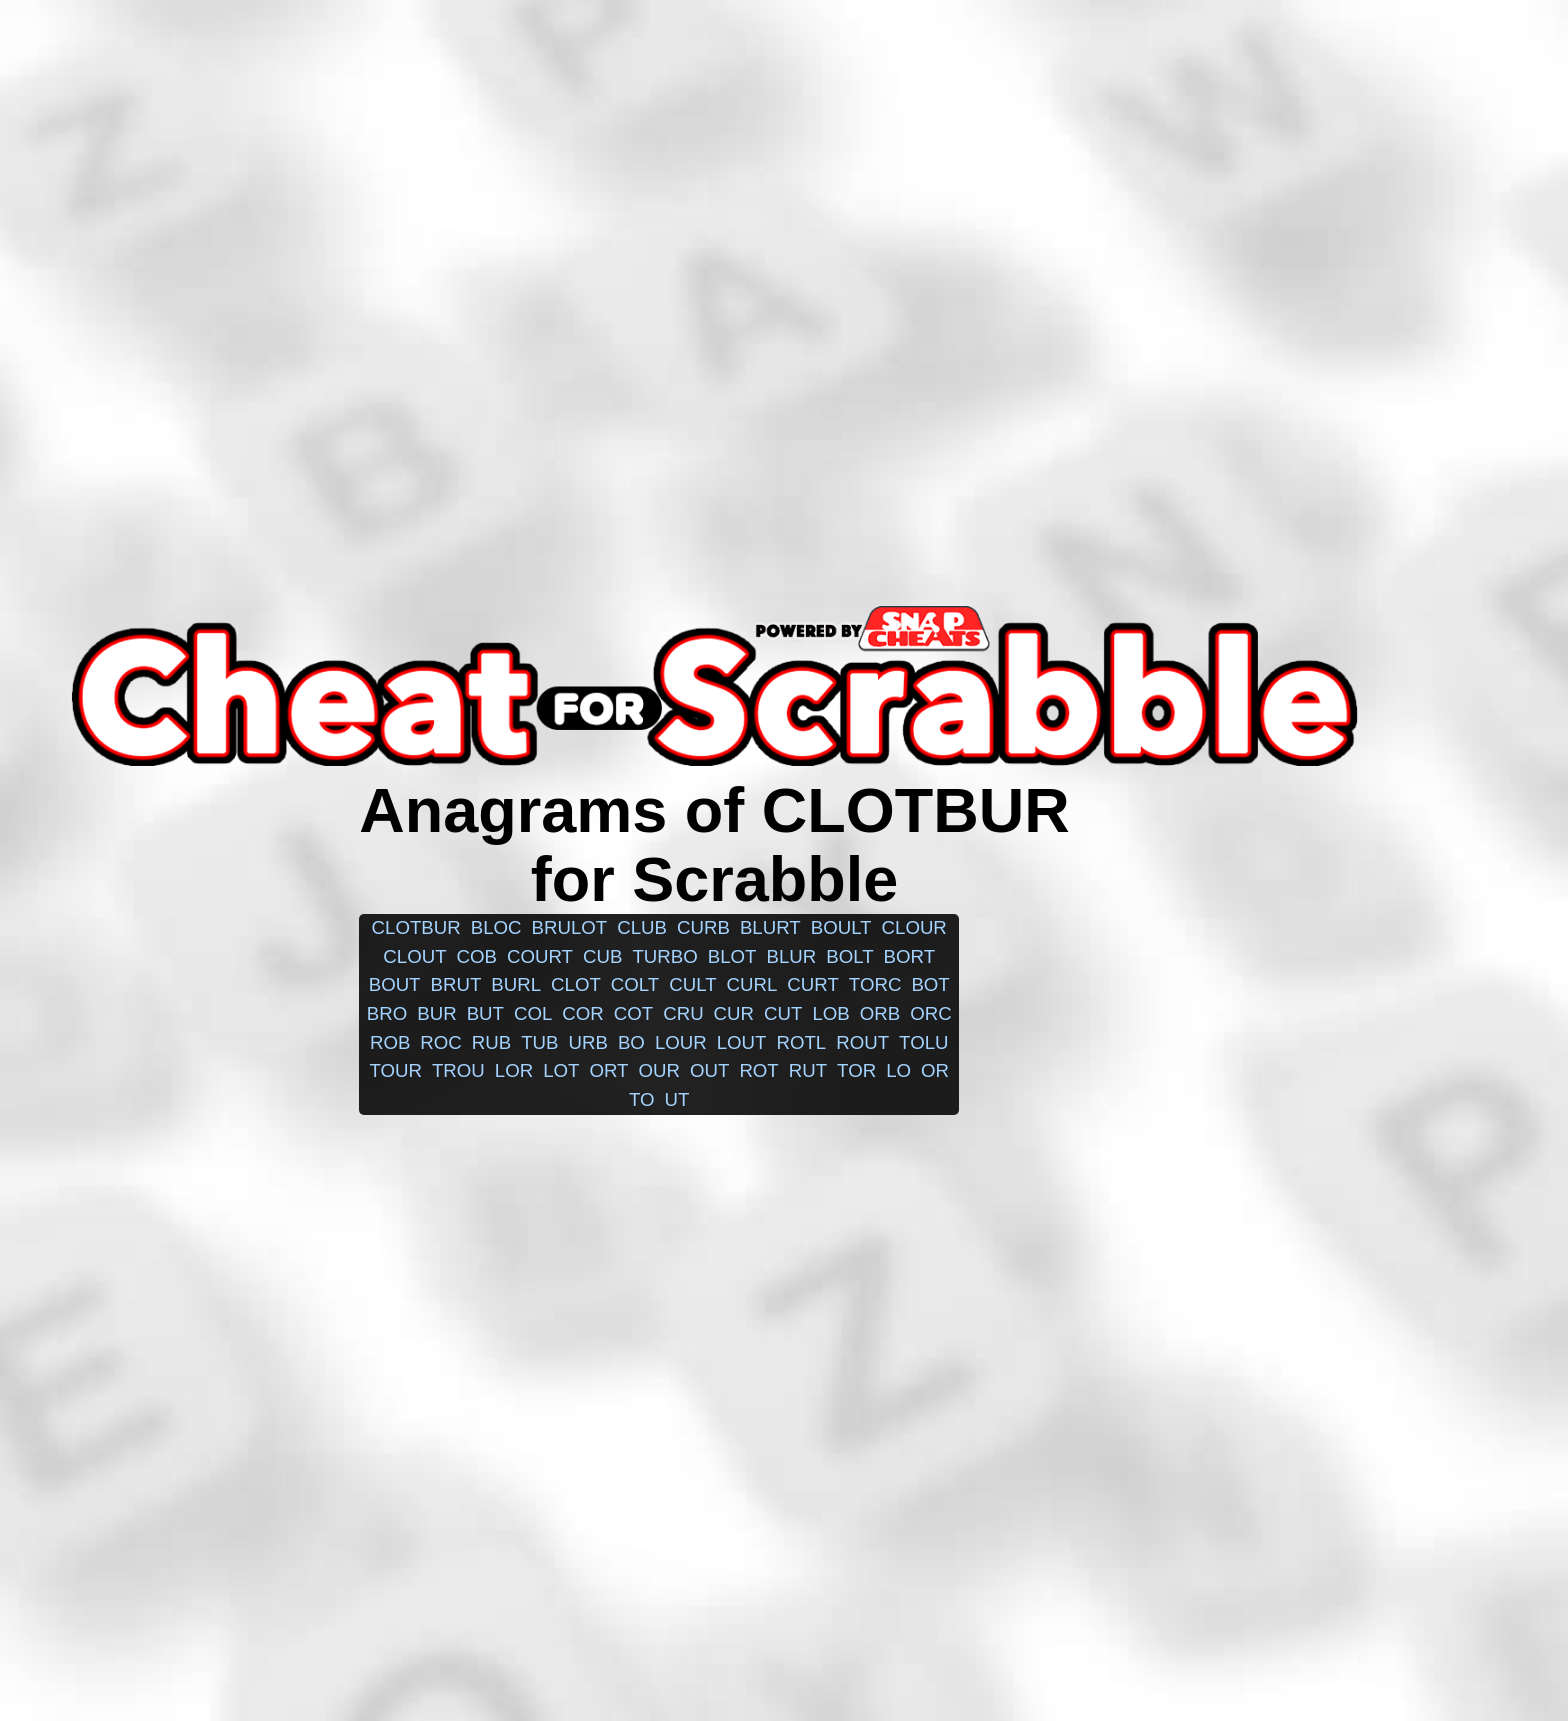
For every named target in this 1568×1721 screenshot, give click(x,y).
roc (440, 1042)
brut (456, 984)
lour (681, 1042)
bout (395, 984)
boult (841, 927)
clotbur (416, 927)
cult (692, 984)
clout (414, 956)
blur (791, 956)
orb (880, 1013)
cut (783, 1013)
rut (808, 1070)
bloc (496, 927)
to (642, 1099)
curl (752, 984)
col (533, 1013)
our (659, 1070)
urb (588, 1042)
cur (734, 1013)
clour (914, 927)
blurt (770, 927)
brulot (570, 927)
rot (758, 1070)
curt (812, 984)
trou (458, 1070)
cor (582, 1013)
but (485, 1013)
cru (683, 1013)
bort (910, 956)
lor (514, 1070)
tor (856, 1070)
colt (635, 984)
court (540, 956)
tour (395, 1070)
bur (436, 1013)
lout (742, 1042)
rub (491, 1042)
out (709, 1070)
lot (561, 1070)
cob (477, 956)
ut (677, 1099)
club (642, 927)
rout (862, 1042)
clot (576, 984)
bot (930, 984)
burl (516, 984)
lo (898, 1070)
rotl (801, 1042)
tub (539, 1042)
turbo (664, 956)
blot (732, 956)
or (935, 1070)
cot (633, 1013)
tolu (923, 1042)
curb (703, 927)
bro (387, 1013)
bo (631, 1042)
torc (875, 984)
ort (608, 1070)
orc (930, 1013)
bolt (849, 956)
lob (830, 1013)
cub (602, 956)
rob (390, 1042)
